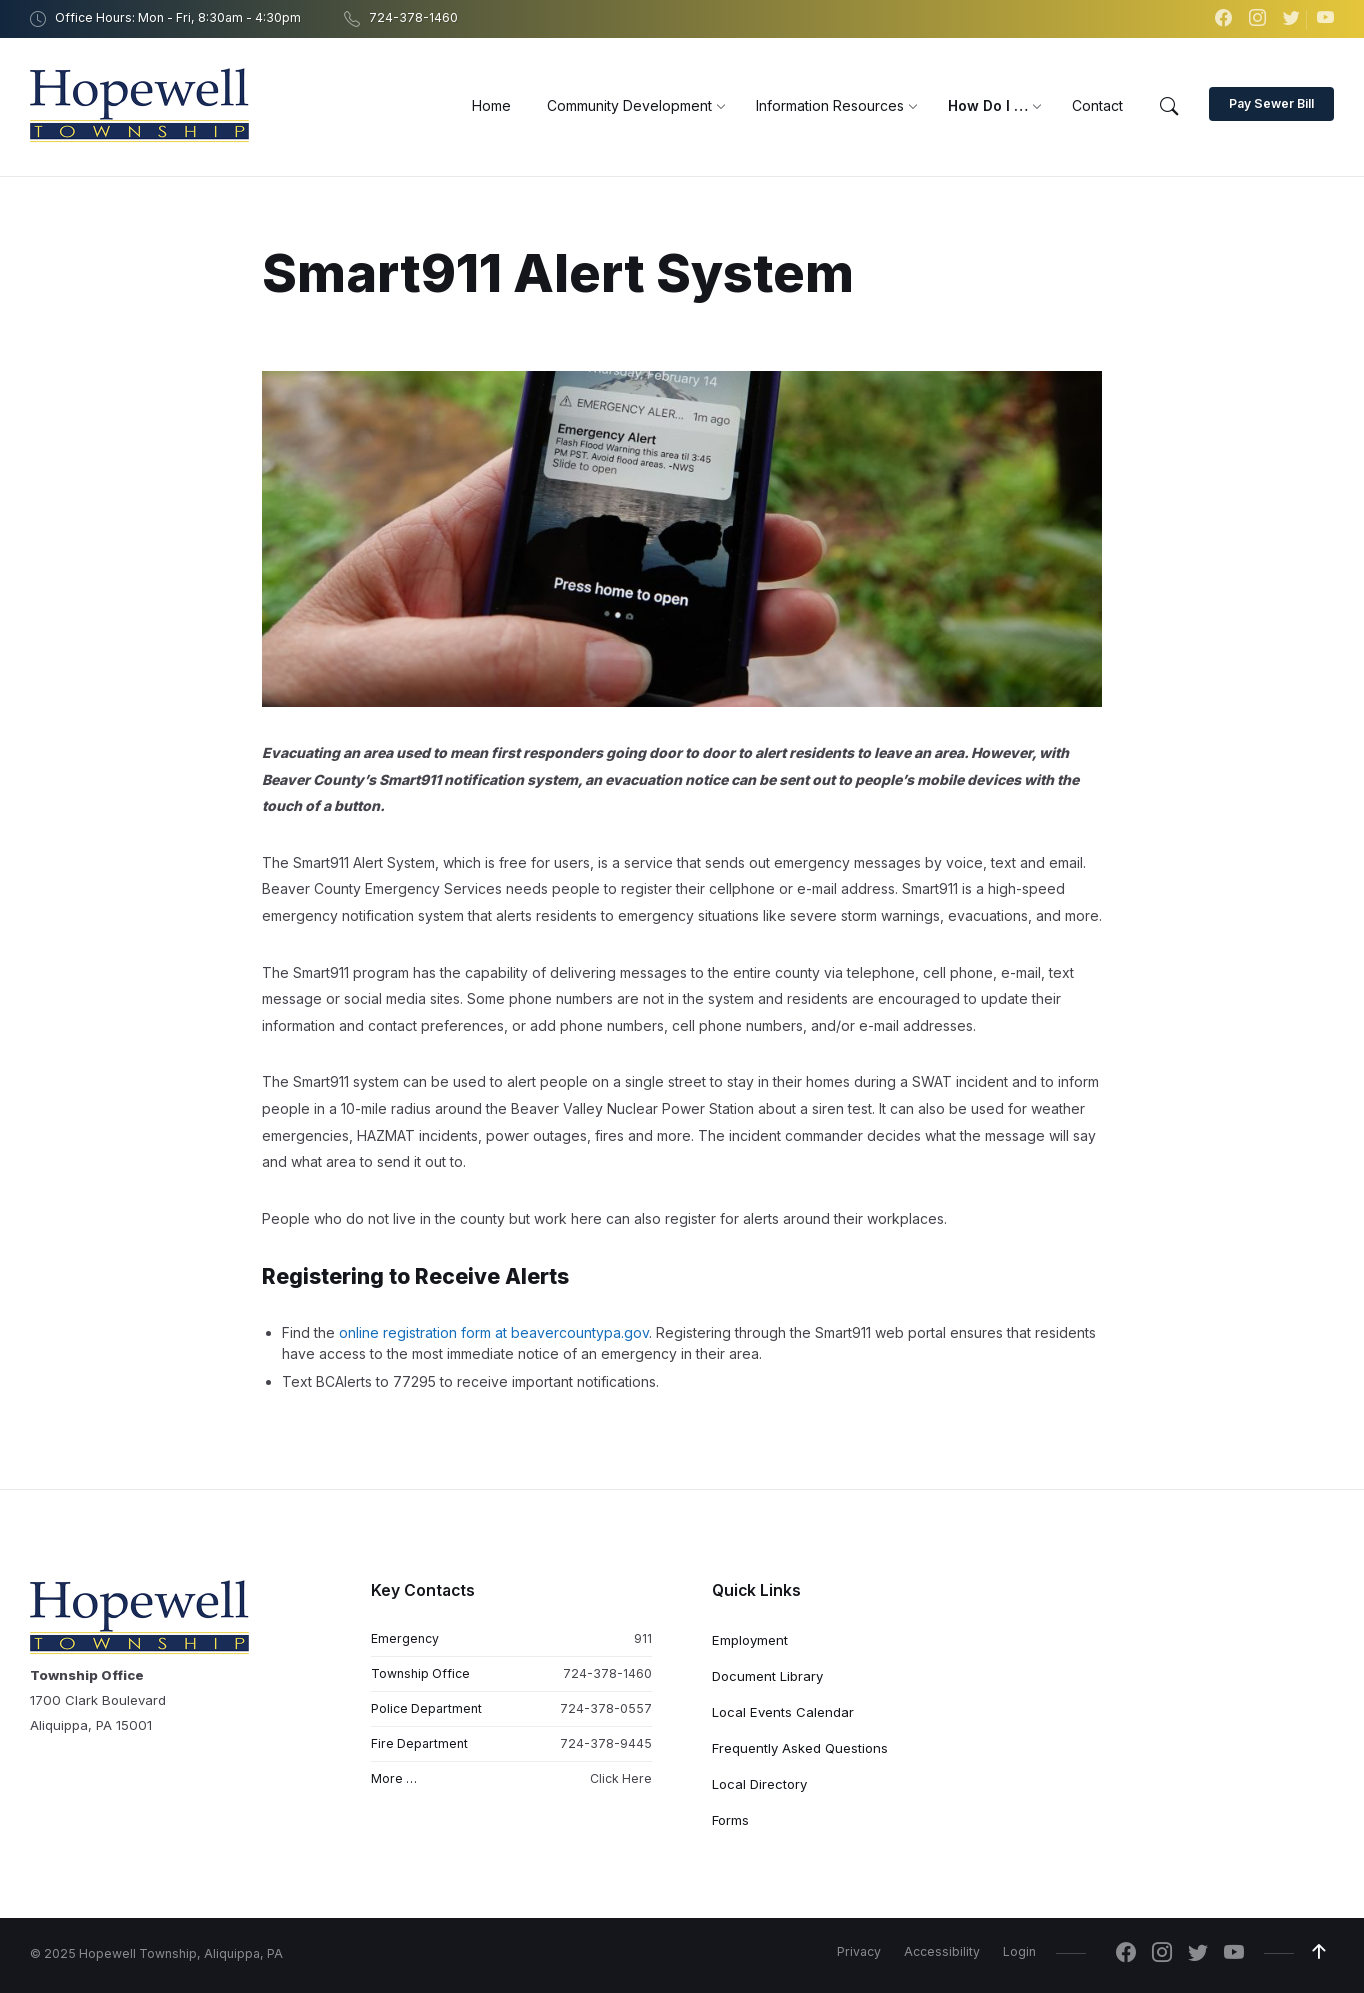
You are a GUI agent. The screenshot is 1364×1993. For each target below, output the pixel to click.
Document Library (767, 1676)
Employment (750, 1640)
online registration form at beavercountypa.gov (494, 1332)
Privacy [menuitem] (859, 1951)
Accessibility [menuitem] (942, 1951)
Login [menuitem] (1019, 1951)
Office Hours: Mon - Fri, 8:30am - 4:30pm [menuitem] (178, 17)
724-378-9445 (606, 1743)
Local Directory (759, 1784)
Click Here (621, 1778)
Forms (730, 1820)
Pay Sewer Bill (1271, 103)
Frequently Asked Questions (800, 1748)
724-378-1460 (607, 1673)
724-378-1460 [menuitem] (413, 17)
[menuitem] (491, 105)
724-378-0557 (606, 1708)
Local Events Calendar (783, 1712)
